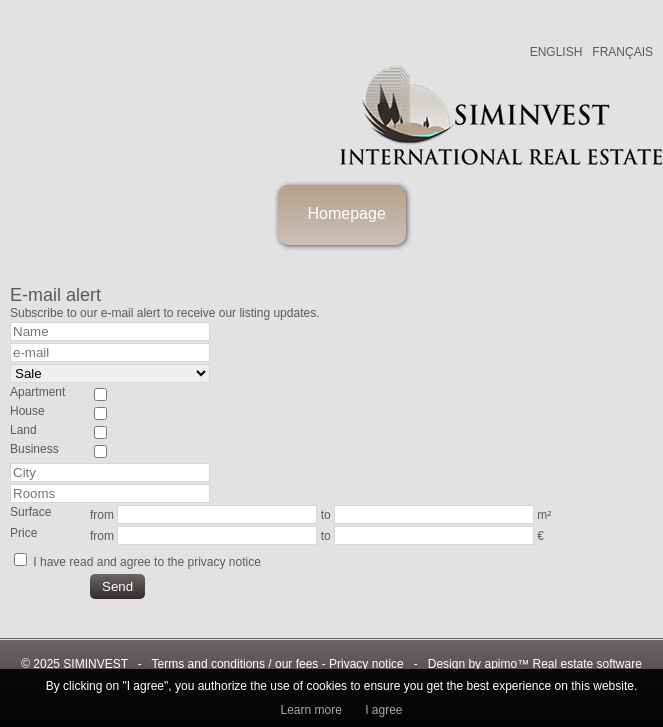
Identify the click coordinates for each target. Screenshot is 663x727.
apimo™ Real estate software (562, 664)
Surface (30, 512)
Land (23, 430)
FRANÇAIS (622, 52)
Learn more (310, 710)
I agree (383, 710)
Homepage (347, 213)
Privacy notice (366, 664)
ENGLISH (556, 52)
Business (34, 449)
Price (23, 533)
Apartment (37, 392)
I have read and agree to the (147, 562)
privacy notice (223, 562)
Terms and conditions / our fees (235, 664)
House (27, 411)
